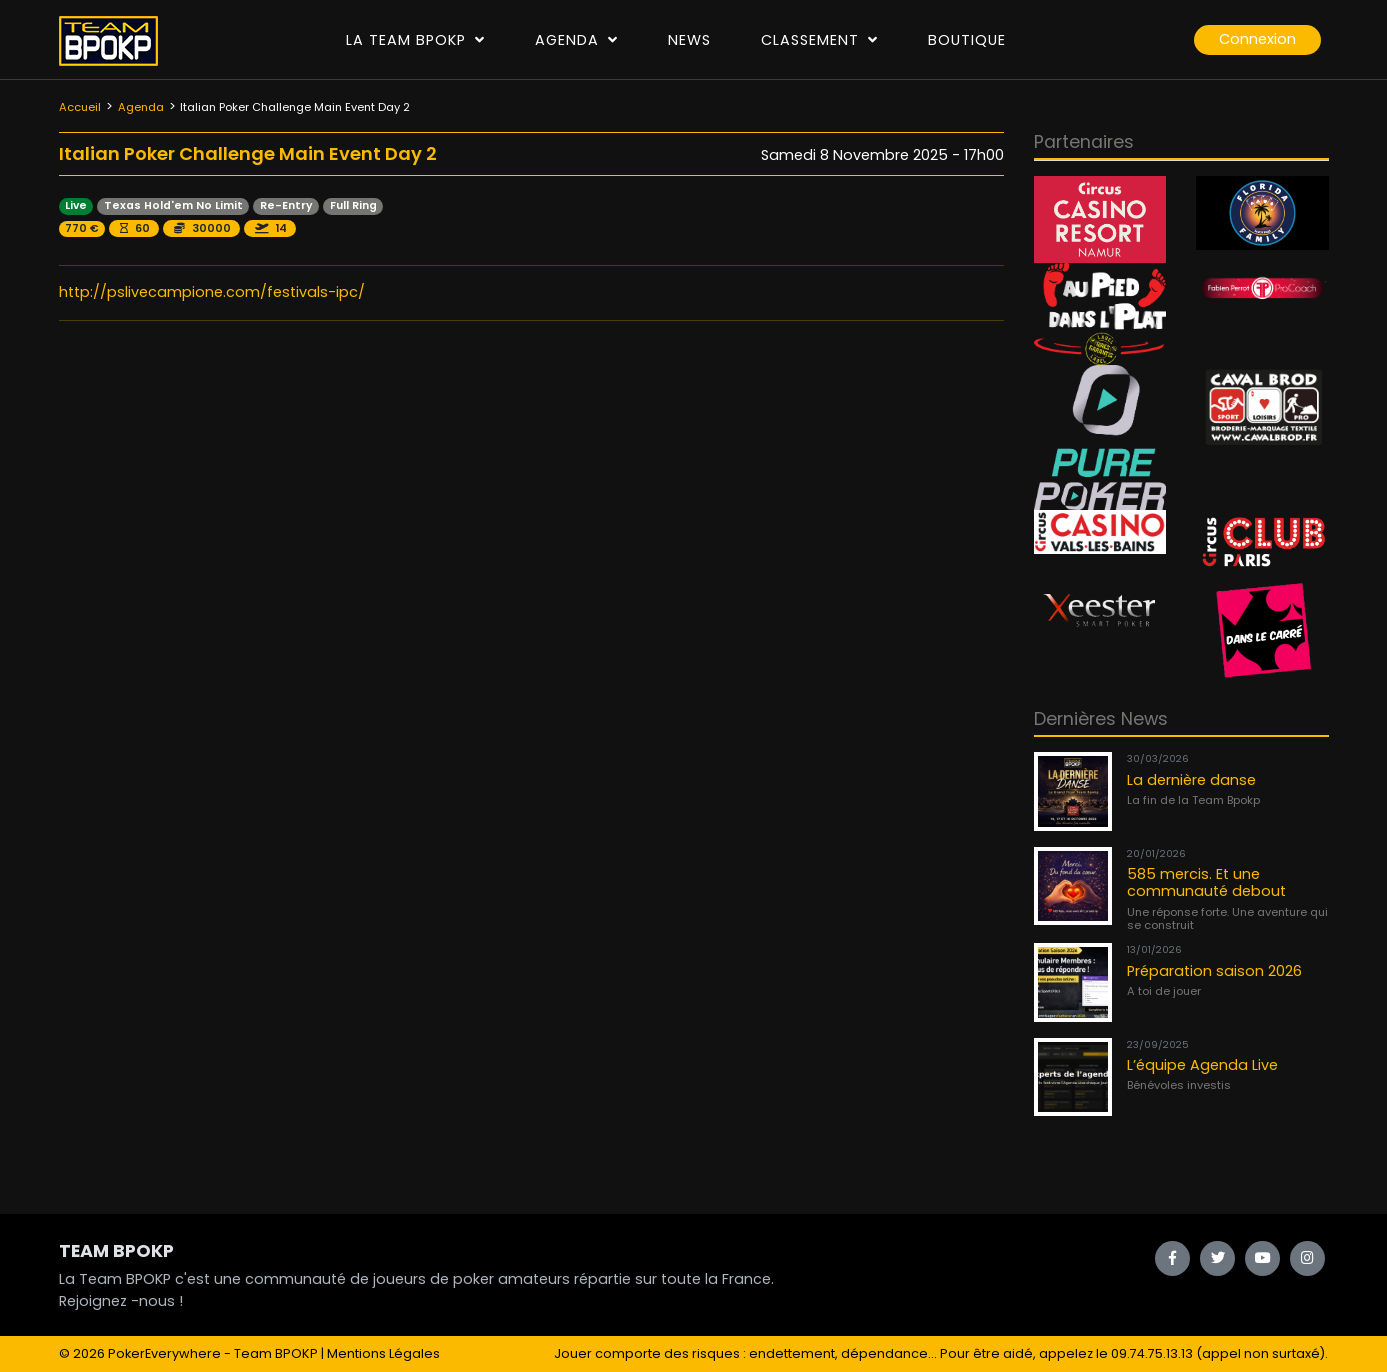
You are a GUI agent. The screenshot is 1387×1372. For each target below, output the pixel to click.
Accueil (80, 107)
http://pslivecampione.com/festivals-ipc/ (212, 292)
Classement (819, 40)
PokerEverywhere (164, 1353)
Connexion (1257, 39)
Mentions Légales (383, 1353)
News (689, 40)
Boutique (967, 40)
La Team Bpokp (415, 40)
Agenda (576, 40)
